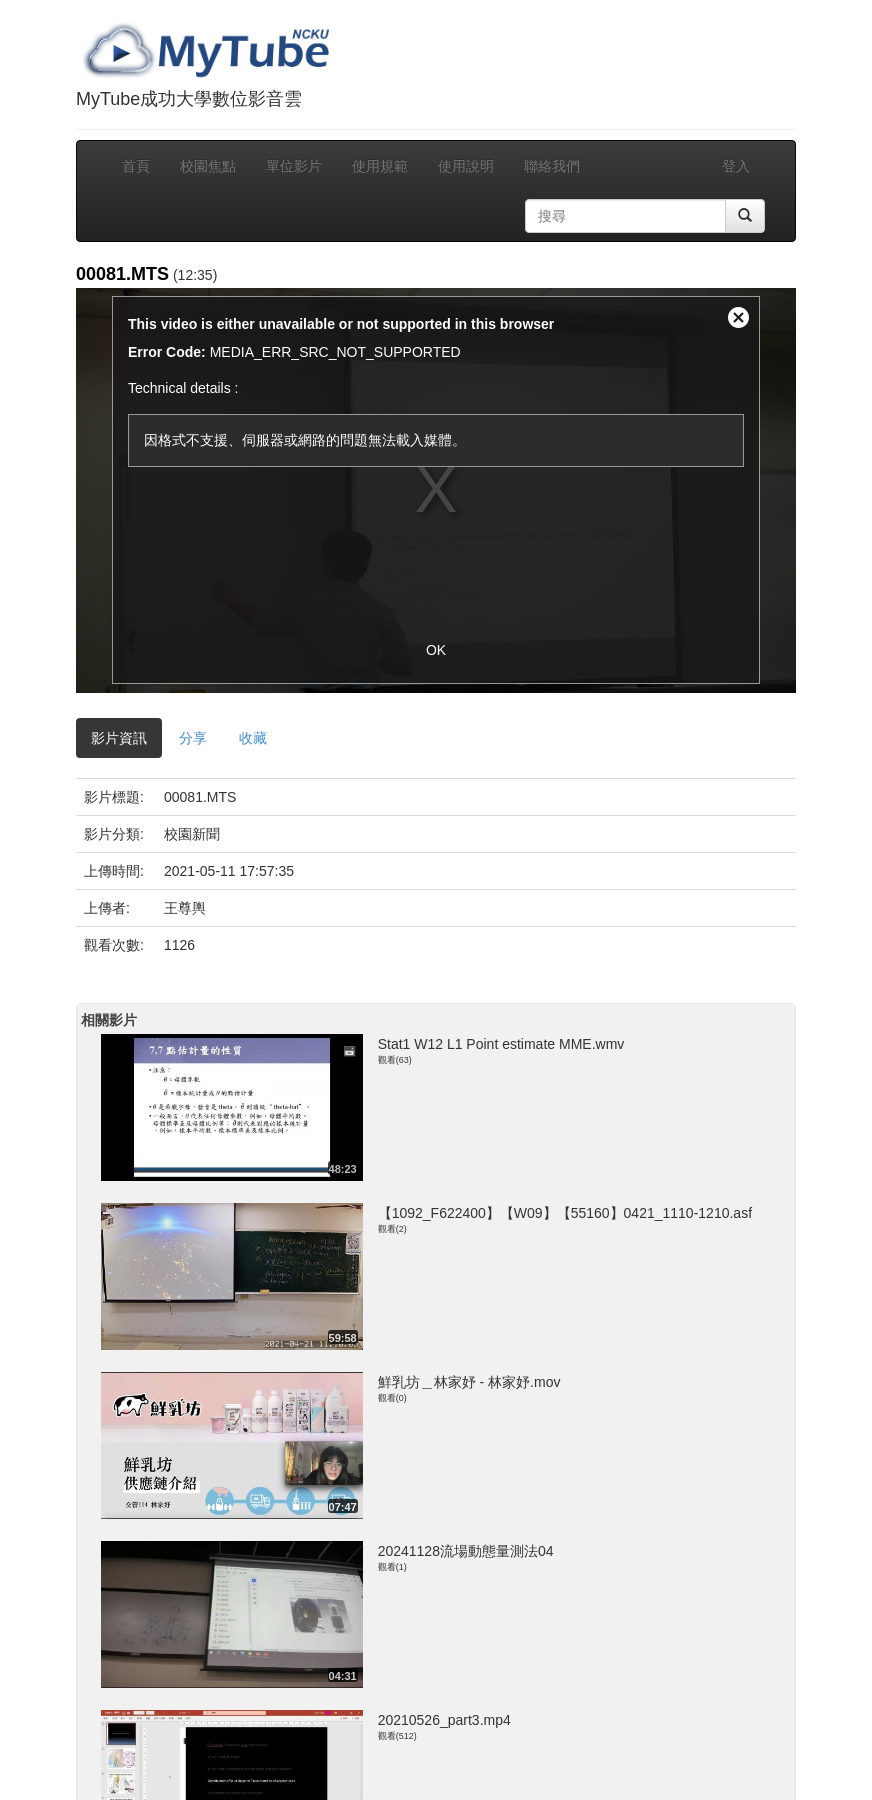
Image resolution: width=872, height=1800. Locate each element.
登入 (736, 166)
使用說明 (466, 166)
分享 (193, 738)
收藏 (253, 738)
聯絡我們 (552, 166)
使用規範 (380, 166)
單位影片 (294, 166)
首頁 (136, 166)
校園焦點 (208, 166)
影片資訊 (119, 738)
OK (436, 650)
